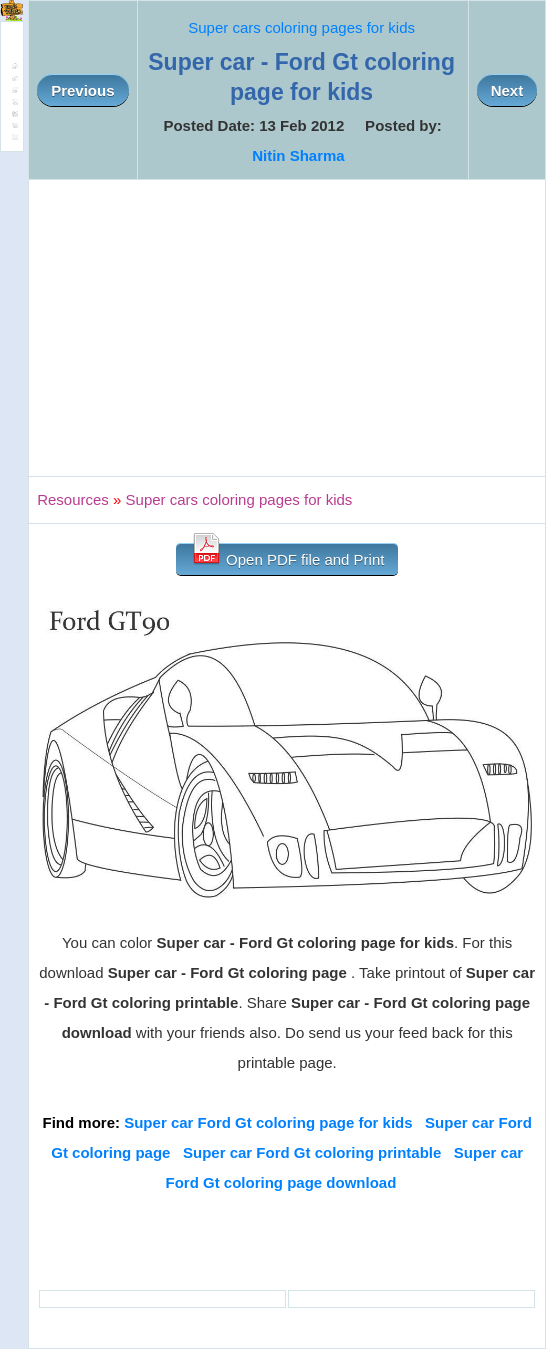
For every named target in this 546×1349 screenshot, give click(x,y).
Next (507, 90)
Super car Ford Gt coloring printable (312, 1152)
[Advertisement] (287, 328)
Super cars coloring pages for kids (301, 27)
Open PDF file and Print (287, 555)
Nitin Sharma (298, 155)
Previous (82, 90)
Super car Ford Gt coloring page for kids (268, 1122)
